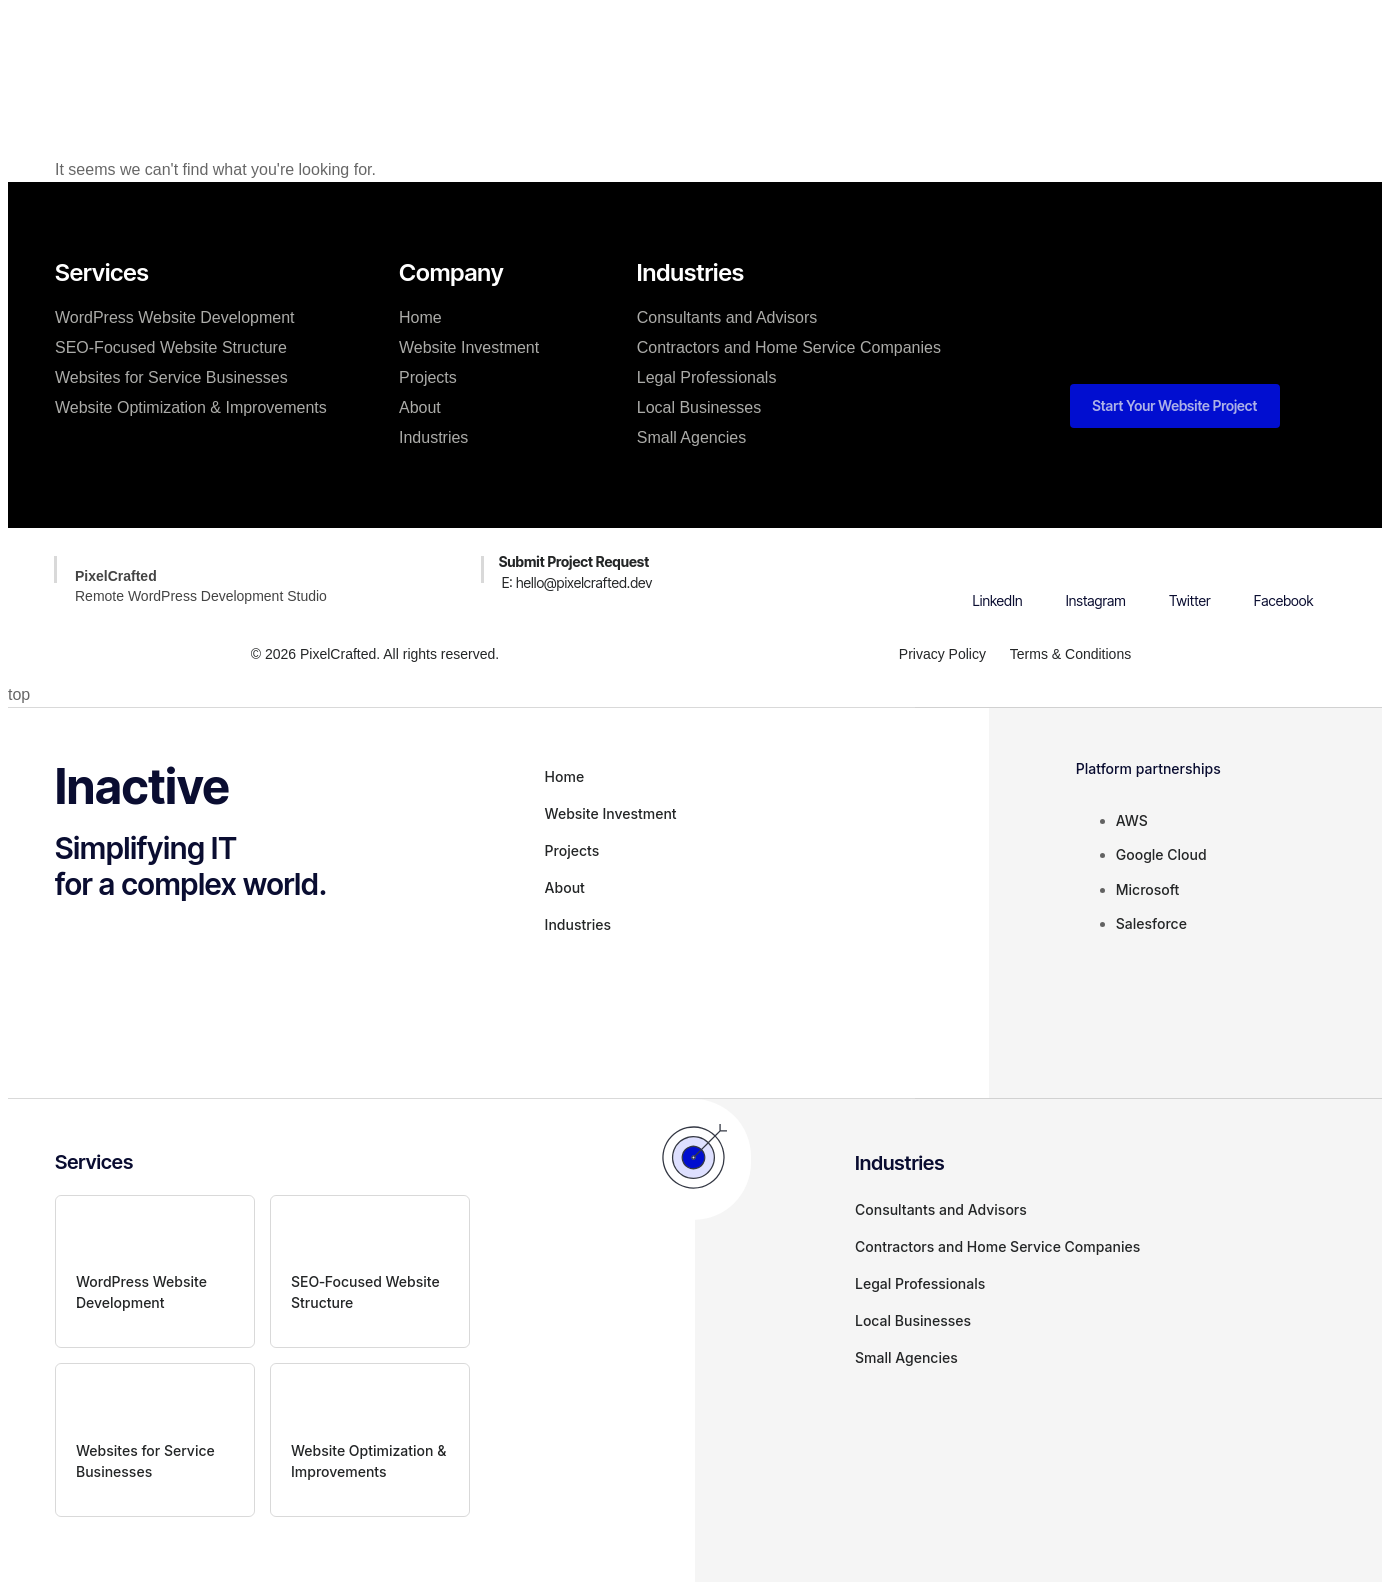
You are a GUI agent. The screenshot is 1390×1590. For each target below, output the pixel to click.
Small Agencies (691, 437)
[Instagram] (1096, 565)
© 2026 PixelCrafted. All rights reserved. (375, 654)
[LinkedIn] (998, 565)
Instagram (1096, 600)
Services (458, 54)
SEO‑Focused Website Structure (171, 347)
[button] (1031, 22)
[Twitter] (1190, 565)
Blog (871, 54)
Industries (433, 437)
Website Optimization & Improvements (191, 407)
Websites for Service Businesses (171, 377)
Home (375, 54)
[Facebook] (1284, 565)
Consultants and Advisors (727, 317)
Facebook (1284, 600)
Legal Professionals (707, 377)
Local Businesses (699, 407)
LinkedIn (998, 600)
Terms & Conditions (1070, 654)
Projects (720, 54)
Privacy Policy (941, 654)
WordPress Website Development (175, 317)
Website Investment (590, 54)
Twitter (1190, 600)
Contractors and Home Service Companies (789, 347)
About (802, 54)
